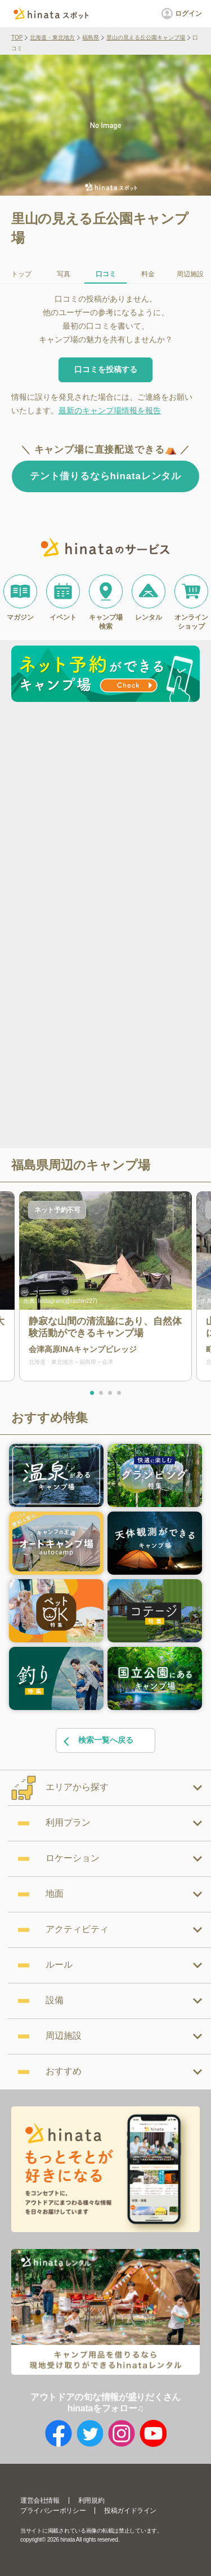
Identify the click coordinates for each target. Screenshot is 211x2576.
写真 (63, 274)
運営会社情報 (40, 2500)
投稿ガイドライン (130, 2510)
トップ (21, 274)
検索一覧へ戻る (97, 1740)
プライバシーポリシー (53, 2510)
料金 (148, 274)
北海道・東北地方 (52, 37)
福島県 (90, 37)
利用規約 (91, 2500)
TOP (17, 37)
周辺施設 (190, 274)
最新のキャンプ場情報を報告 (110, 410)
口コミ (106, 274)
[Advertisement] (105, 818)
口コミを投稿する (105, 369)
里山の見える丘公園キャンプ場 (145, 37)
